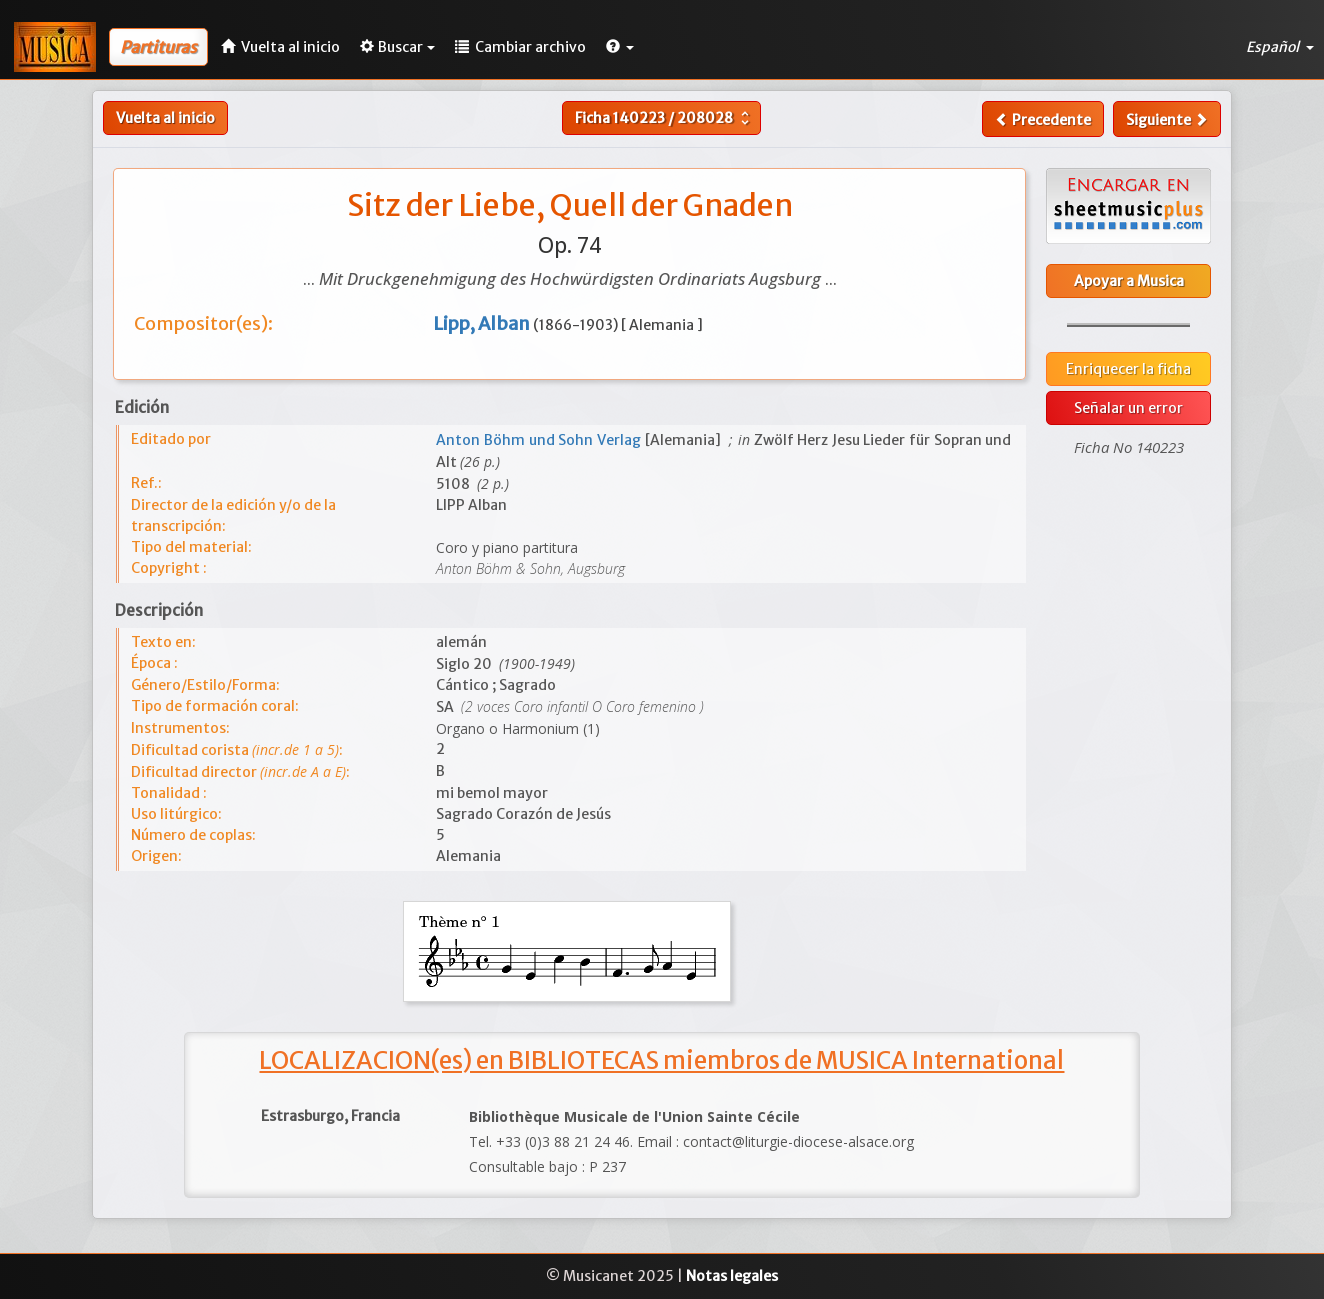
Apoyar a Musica (1129, 281)
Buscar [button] (397, 47)
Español (1280, 47)
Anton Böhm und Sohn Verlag (540, 440)
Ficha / (664, 118)
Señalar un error (1128, 408)
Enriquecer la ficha (1128, 369)
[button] (620, 47)
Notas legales (732, 1276)
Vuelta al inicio (165, 118)
